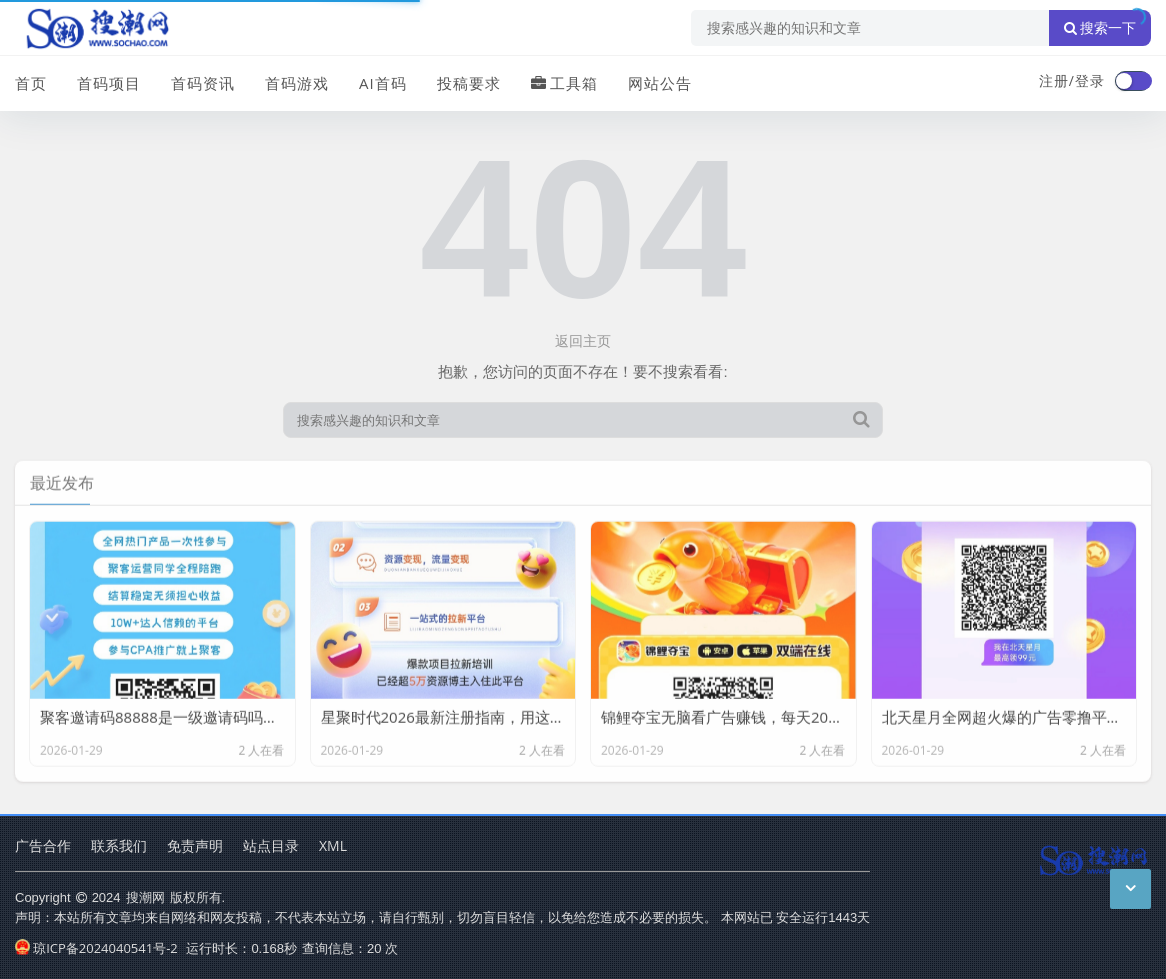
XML (333, 845)
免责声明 (195, 845)
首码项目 (109, 83)
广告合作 (43, 845)
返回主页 (583, 340)
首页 (31, 83)
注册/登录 (1072, 80)
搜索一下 (1100, 28)
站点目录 (271, 845)
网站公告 (660, 83)
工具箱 (564, 83)
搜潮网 (145, 897)
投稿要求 (469, 83)
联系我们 (119, 845)
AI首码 (383, 83)
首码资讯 (203, 83)
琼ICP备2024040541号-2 (96, 948)
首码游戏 (297, 83)
